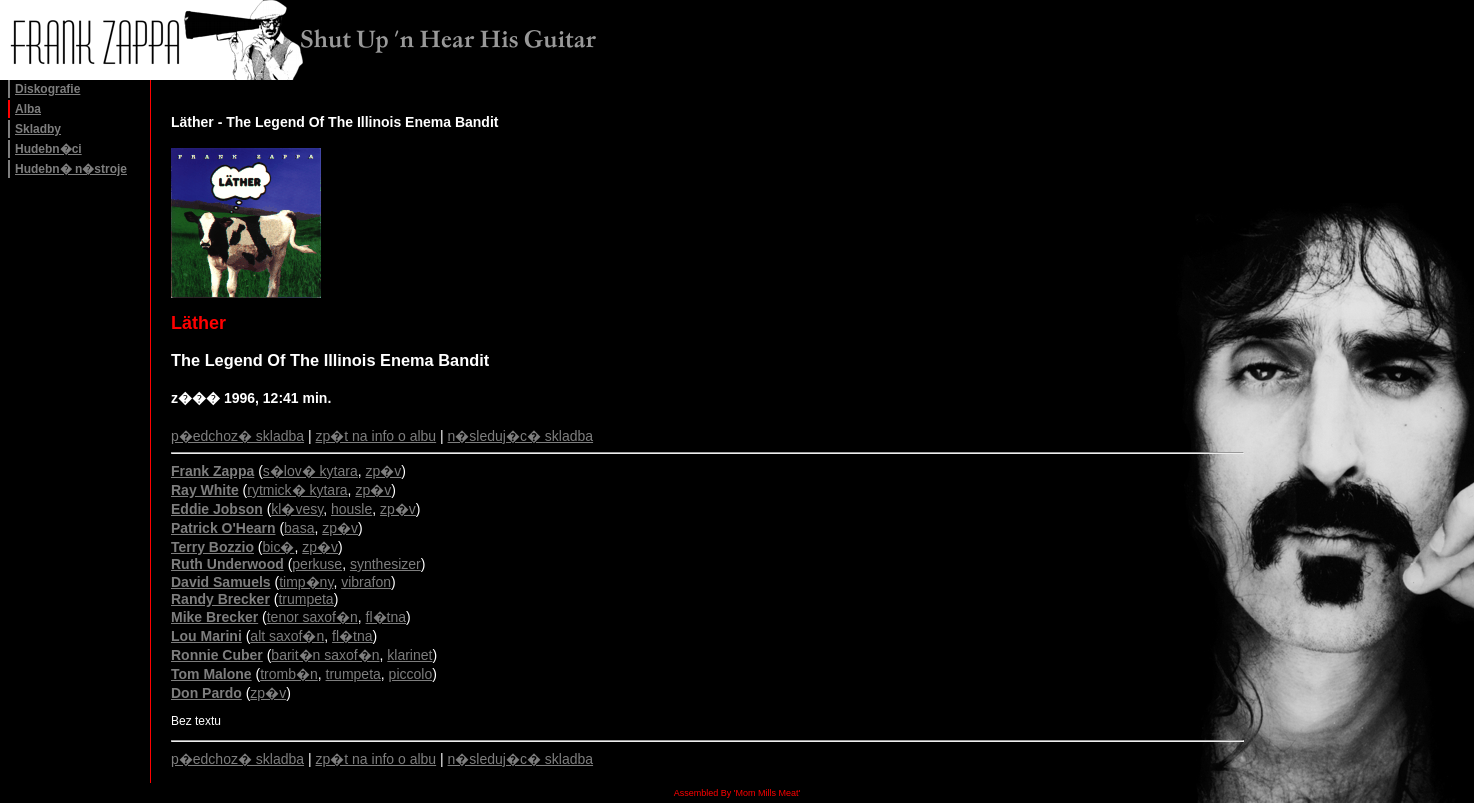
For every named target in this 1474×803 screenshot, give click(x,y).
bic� (279, 547)
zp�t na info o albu (376, 436)
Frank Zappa (212, 471)
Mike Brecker (214, 617)
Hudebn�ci (48, 149)
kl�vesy (297, 509)
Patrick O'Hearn (223, 528)
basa (299, 528)
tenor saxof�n (312, 617)
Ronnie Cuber (217, 655)
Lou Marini (206, 636)
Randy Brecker (220, 599)
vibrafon (366, 582)
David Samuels (221, 582)
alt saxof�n (287, 636)
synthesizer (385, 564)
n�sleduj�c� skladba (521, 436)
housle (351, 509)
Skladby (38, 129)
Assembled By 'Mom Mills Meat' (737, 793)
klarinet (409, 655)
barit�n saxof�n (325, 655)
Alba (28, 109)
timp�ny (306, 582)
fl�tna (386, 617)
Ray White (205, 490)
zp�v (384, 471)
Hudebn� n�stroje (71, 169)
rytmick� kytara (297, 490)
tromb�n (289, 674)
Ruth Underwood (227, 564)
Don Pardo (206, 693)
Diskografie (47, 89)
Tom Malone (211, 674)
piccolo (411, 674)
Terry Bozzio (212, 547)
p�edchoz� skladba (237, 436)
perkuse (317, 564)
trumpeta (305, 599)
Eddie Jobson (217, 509)
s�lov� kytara (310, 471)
